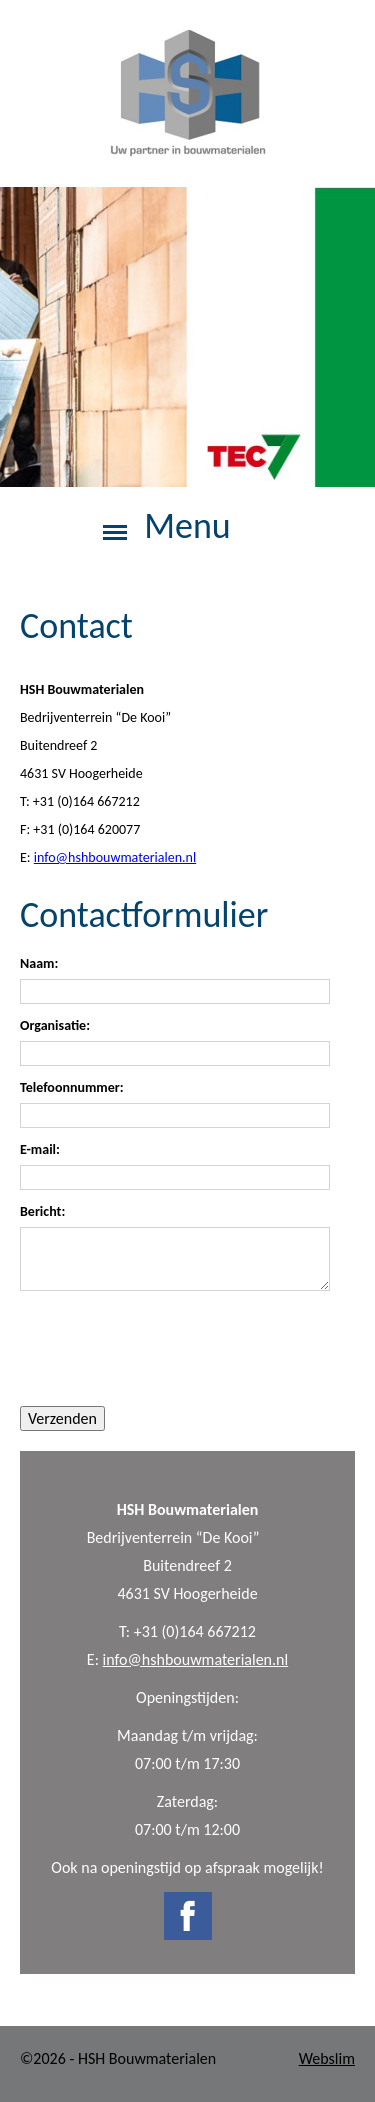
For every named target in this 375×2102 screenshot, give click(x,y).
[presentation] (172, 1348)
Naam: (39, 964)
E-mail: (40, 1150)
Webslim (327, 2058)
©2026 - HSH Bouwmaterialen (118, 2058)
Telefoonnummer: (72, 1088)
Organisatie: (55, 1026)
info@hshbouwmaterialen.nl (196, 1659)
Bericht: (42, 1212)
